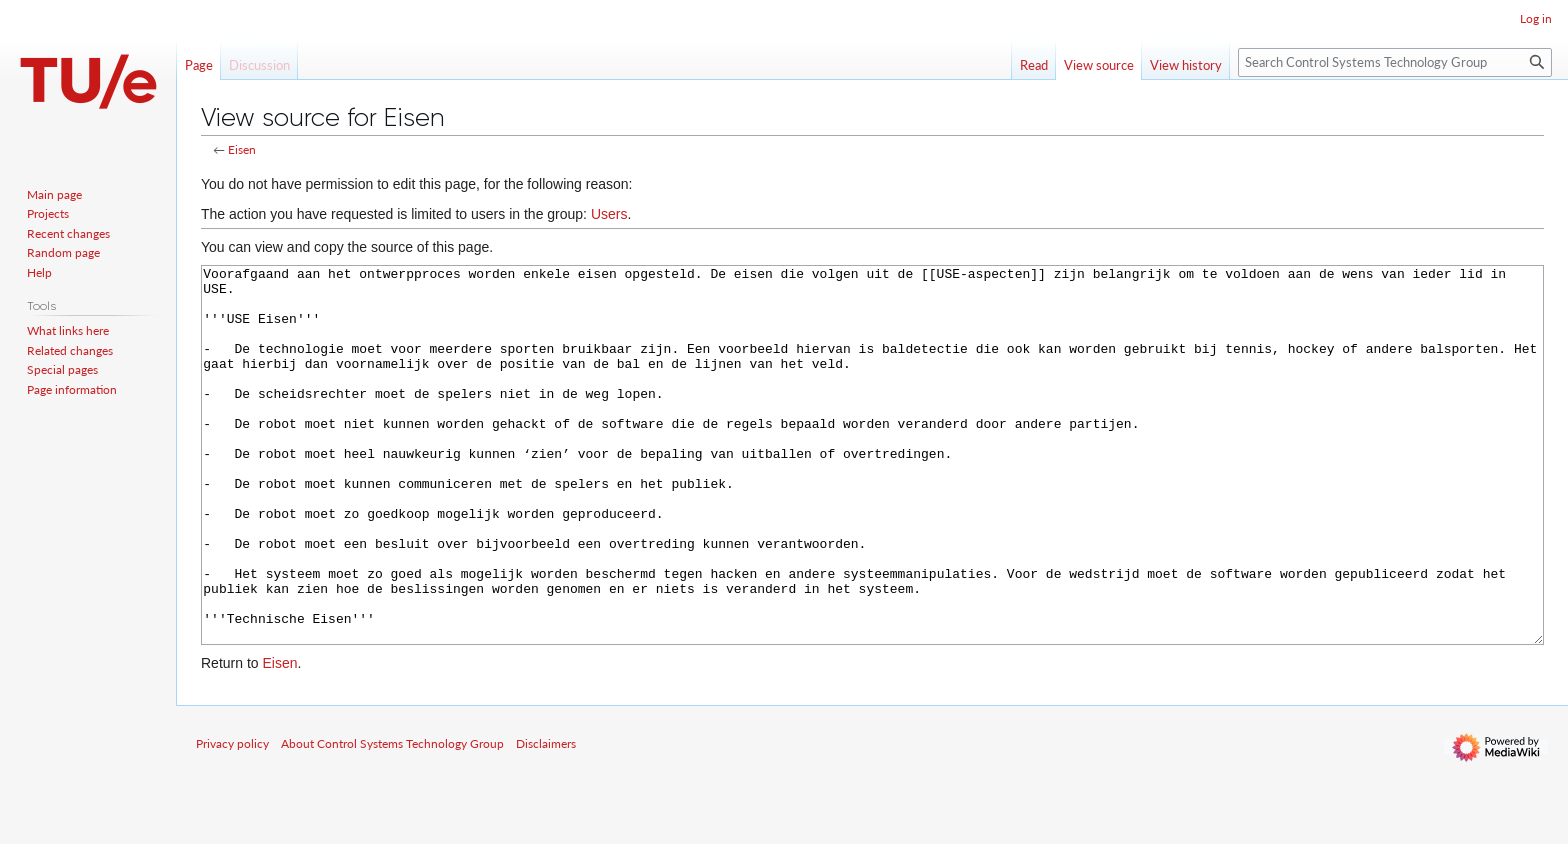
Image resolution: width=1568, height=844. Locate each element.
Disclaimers (546, 818)
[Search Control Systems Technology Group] (1395, 62)
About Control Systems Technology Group (392, 818)
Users (609, 214)
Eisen (242, 149)
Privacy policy (232, 818)
